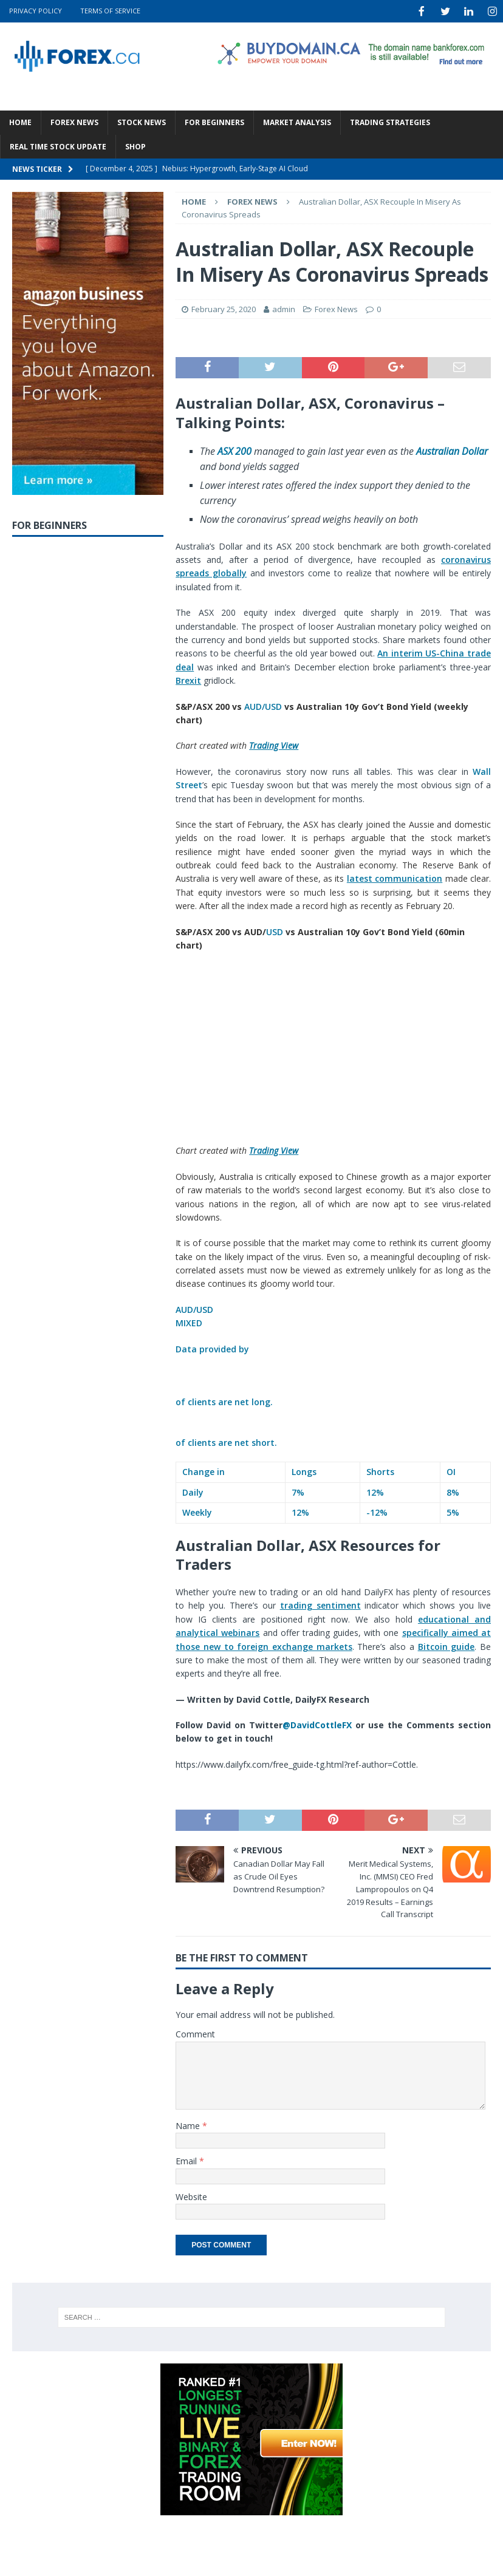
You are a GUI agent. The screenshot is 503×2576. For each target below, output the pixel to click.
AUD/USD (263, 705)
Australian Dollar (452, 450)
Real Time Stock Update (58, 145)
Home (20, 121)
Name (189, 2124)
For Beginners (214, 121)
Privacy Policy (35, 10)
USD (274, 930)
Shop (135, 145)
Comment (195, 2033)
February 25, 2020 (223, 307)
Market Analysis (297, 121)
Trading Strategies (390, 121)
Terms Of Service (110, 10)
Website (191, 2195)
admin (283, 307)
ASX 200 (234, 450)
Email (187, 2159)
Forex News (74, 121)
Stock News (141, 121)
